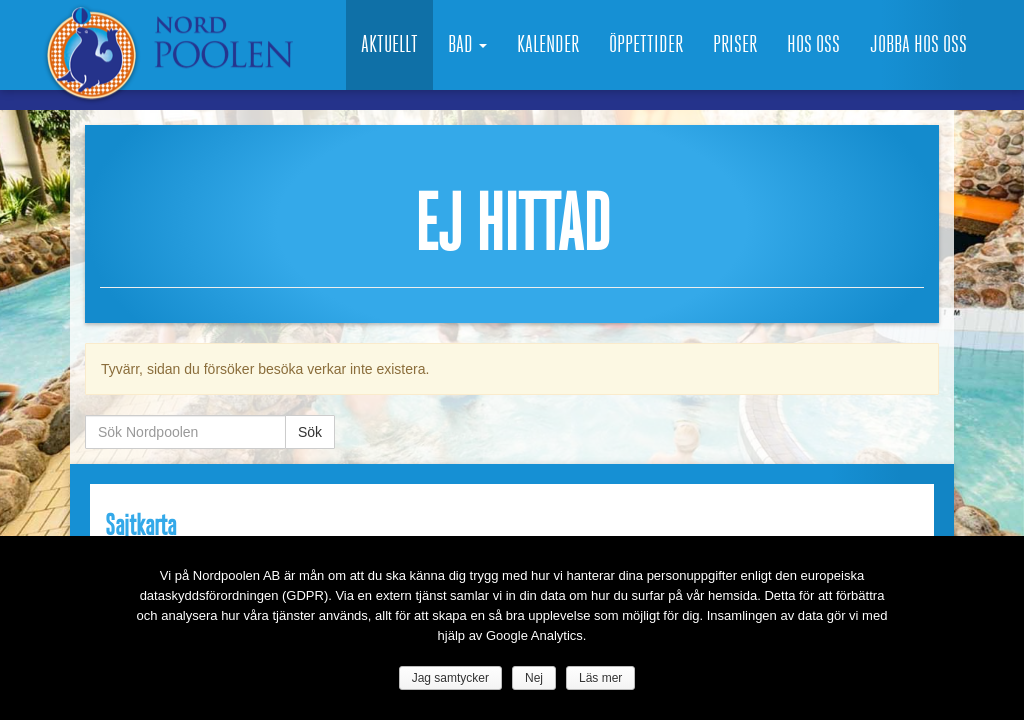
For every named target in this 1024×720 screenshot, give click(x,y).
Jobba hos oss (918, 44)
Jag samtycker (450, 678)
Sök (310, 432)
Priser (735, 44)
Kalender (548, 44)
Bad (467, 44)
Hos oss (813, 44)
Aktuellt (389, 44)
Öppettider (646, 44)
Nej (534, 678)
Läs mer (600, 678)
